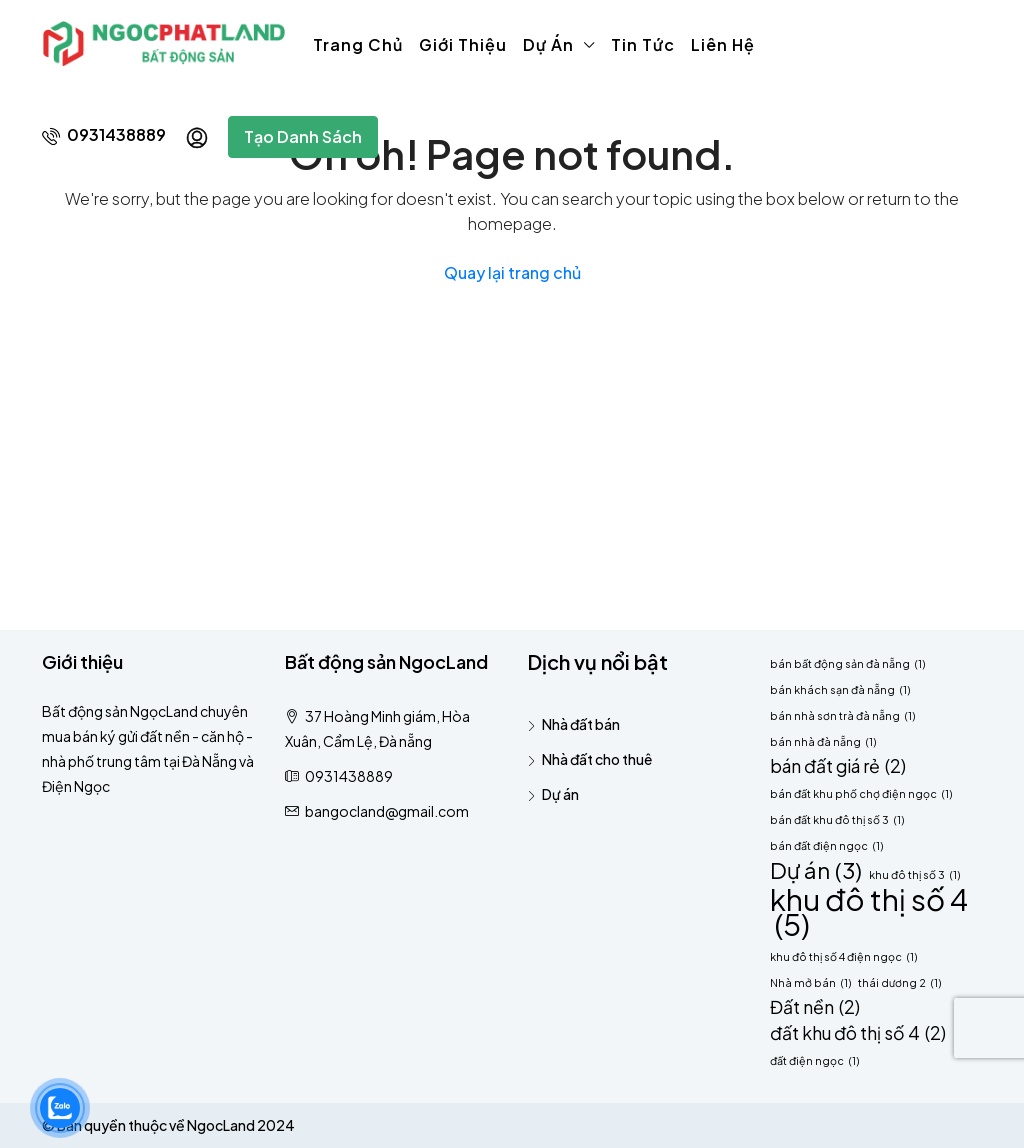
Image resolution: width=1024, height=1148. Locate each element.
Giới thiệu (463, 44)
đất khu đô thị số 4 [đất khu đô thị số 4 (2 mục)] (858, 1033)
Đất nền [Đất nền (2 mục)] (815, 1007)
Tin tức (643, 44)
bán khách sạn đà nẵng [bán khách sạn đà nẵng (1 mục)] (840, 689)
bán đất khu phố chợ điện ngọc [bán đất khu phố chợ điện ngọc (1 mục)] (861, 793)
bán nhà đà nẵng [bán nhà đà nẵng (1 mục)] (823, 741)
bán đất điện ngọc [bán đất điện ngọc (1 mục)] (826, 845)
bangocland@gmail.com (387, 811)
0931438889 (104, 134)
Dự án (548, 44)
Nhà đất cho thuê (597, 759)
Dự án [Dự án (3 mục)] (816, 870)
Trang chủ (358, 44)
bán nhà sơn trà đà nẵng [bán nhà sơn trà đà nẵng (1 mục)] (842, 715)
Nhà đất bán (581, 724)
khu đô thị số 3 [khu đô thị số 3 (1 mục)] (914, 874)
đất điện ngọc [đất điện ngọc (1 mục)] (814, 1060)
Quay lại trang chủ (512, 272)
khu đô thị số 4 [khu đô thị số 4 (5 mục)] (869, 912)
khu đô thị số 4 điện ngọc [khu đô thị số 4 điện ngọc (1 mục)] (843, 956)
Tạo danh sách (303, 136)
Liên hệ (723, 44)
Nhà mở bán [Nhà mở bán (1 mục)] (810, 982)
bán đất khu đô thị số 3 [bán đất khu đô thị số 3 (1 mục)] (837, 819)
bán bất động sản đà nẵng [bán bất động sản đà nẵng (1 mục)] (847, 663)
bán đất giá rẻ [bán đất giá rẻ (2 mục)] (838, 766)
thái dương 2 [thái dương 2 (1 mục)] (899, 982)
